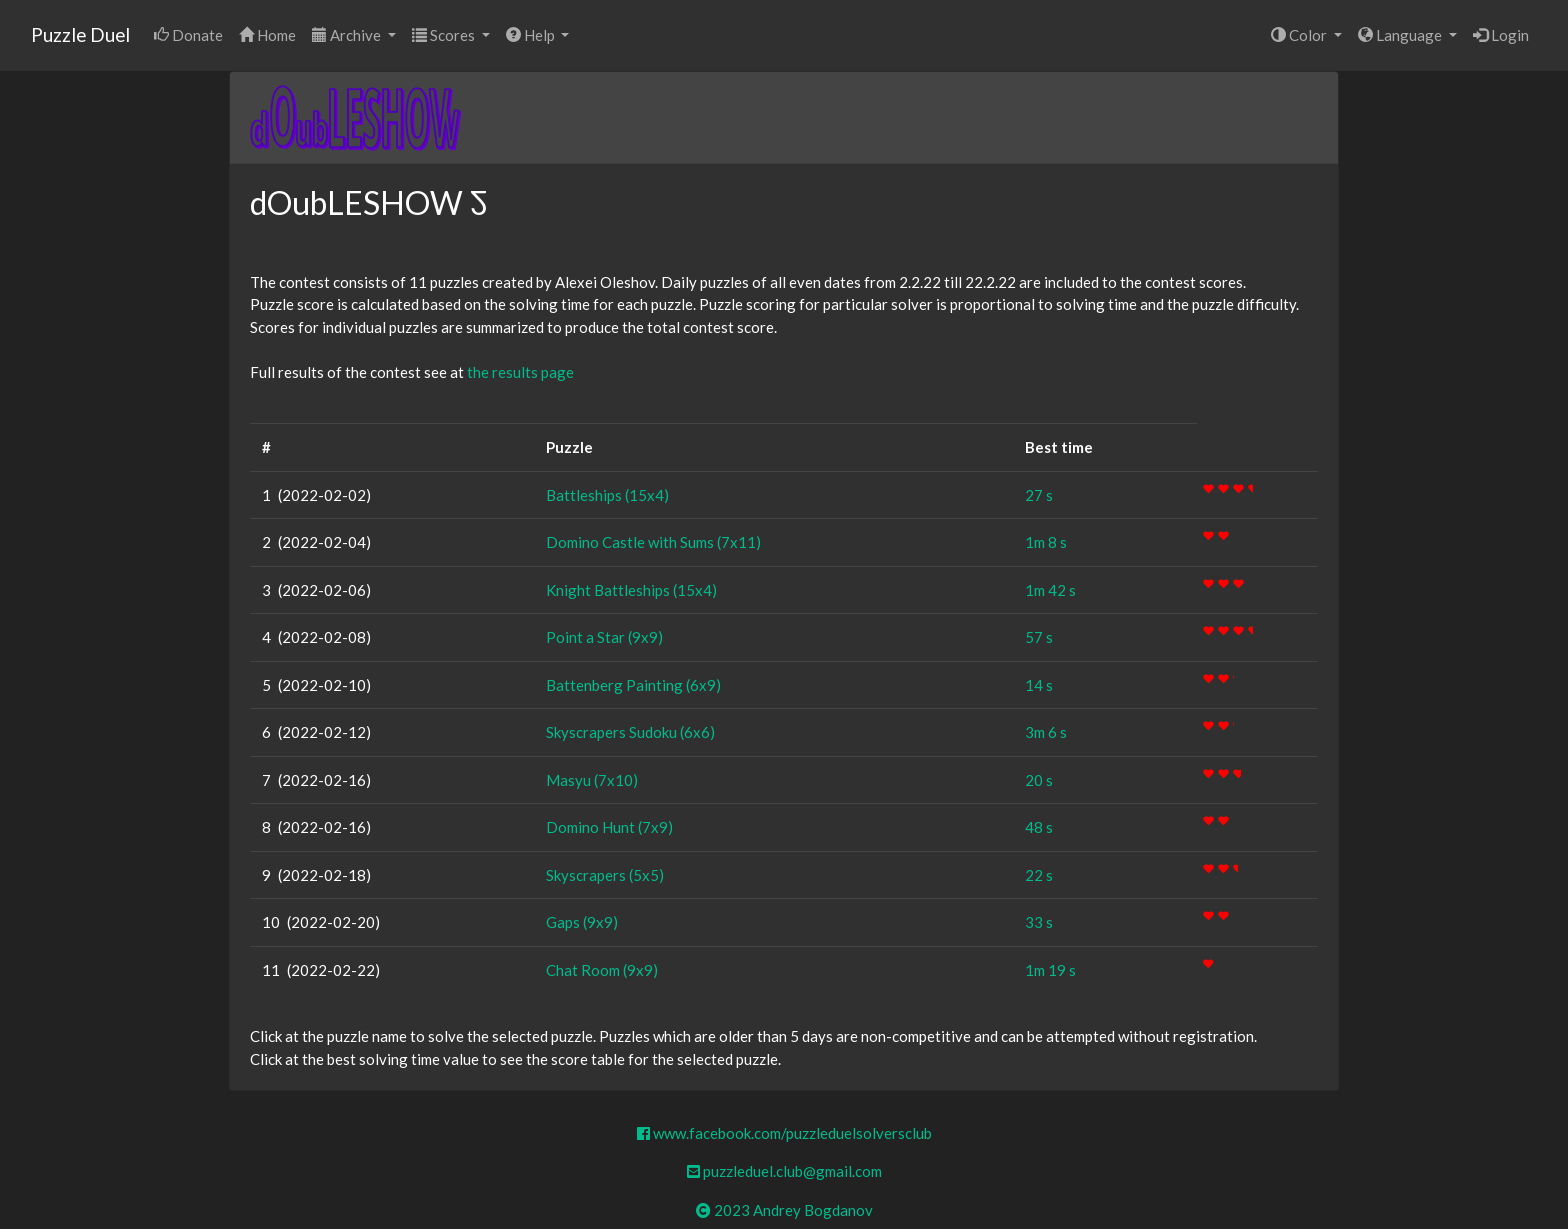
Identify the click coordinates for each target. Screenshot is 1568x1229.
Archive (348, 35)
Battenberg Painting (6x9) (633, 685)
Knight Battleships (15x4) (631, 590)
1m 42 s (1050, 590)
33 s (1039, 922)
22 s (1039, 875)
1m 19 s (1050, 970)
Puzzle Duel (80, 34)
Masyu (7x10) (592, 780)
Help (532, 35)
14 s (1039, 685)
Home (267, 35)
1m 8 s (1046, 542)
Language (1401, 35)
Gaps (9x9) (582, 922)
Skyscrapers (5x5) (605, 875)
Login (1501, 35)
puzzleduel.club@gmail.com (784, 1171)
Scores (445, 35)
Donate (188, 35)
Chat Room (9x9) (602, 970)
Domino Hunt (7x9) (609, 827)
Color (1300, 35)
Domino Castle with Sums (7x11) (653, 542)
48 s (1039, 827)
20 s (1039, 780)
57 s (1039, 637)
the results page (520, 372)
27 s (1039, 495)
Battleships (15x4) (607, 495)
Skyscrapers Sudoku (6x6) (630, 732)
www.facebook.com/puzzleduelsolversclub (784, 1133)
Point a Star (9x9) (604, 637)
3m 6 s (1046, 732)
